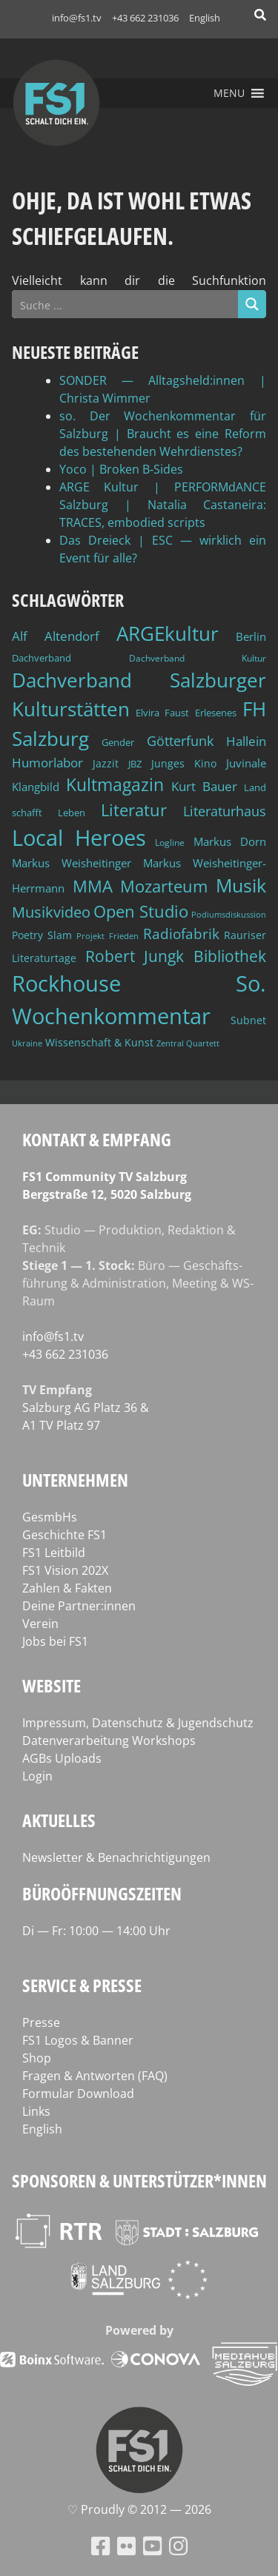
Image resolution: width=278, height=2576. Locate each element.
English (204, 17)
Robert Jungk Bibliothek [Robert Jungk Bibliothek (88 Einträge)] (175, 956)
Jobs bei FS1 (55, 1641)
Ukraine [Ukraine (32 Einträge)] (27, 1043)
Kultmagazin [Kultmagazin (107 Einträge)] (115, 784)
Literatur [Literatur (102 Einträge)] (134, 809)
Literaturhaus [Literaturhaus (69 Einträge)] (224, 810)
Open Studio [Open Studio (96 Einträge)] (140, 911)
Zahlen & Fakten (67, 1588)
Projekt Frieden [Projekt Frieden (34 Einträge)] (107, 935)
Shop (36, 2058)
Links (36, 2111)
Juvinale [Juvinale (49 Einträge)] (246, 763)
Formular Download (78, 2093)
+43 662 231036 (145, 17)
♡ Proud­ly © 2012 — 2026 (139, 2509)
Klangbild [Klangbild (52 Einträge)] (35, 787)
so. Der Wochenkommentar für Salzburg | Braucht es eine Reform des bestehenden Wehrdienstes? (162, 434)
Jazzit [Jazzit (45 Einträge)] (106, 763)
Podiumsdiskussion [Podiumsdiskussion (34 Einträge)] (228, 914)
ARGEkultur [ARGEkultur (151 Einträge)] (167, 633)
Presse (41, 2022)
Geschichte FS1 (64, 1535)
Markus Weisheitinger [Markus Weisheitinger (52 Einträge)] (71, 863)
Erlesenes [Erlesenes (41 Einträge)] (215, 712)
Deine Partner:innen (79, 1606)
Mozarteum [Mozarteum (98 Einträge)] (164, 886)
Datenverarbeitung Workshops (109, 1740)
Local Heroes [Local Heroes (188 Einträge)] (79, 837)
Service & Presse (82, 1985)
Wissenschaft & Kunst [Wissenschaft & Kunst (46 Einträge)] (99, 1042)
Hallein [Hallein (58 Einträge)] (246, 741)
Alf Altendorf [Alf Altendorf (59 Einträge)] (55, 636)
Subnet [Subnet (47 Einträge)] (248, 1020)
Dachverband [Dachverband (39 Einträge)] (41, 658)
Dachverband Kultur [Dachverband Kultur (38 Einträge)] (197, 658)
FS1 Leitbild (53, 1552)
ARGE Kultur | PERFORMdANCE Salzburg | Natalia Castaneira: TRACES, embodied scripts (162, 505)
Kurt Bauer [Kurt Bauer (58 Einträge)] (204, 786)
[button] (229, 93)
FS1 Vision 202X (65, 1570)
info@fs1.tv (77, 17)
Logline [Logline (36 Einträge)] (170, 842)
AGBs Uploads (62, 1758)
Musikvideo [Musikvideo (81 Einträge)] (51, 912)
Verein (40, 1623)
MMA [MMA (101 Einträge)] (93, 886)
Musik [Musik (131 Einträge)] (241, 885)
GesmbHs (49, 1517)
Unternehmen (75, 1479)
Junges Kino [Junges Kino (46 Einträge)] (183, 763)
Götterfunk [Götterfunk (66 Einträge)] (180, 741)
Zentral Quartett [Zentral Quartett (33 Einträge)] (187, 1043)
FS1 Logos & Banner (77, 2040)
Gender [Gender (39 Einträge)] (118, 742)
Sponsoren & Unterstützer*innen (139, 2180)
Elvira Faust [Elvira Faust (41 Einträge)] (162, 712)
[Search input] (125, 304)
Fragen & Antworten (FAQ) (95, 2076)
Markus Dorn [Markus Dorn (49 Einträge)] (229, 841)
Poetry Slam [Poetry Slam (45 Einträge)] (42, 935)
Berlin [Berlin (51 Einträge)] (251, 637)
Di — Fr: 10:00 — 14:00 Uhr (96, 1931)
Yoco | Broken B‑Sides (121, 469)
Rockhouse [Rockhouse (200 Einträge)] (66, 983)
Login (37, 1776)
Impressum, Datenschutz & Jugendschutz (138, 1723)
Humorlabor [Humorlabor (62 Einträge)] (47, 762)
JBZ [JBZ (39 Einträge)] (135, 764)
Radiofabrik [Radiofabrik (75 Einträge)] (181, 934)
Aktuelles (59, 1820)
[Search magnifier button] (252, 304)
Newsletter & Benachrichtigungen (116, 1857)
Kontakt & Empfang (96, 1139)
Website (51, 1685)
